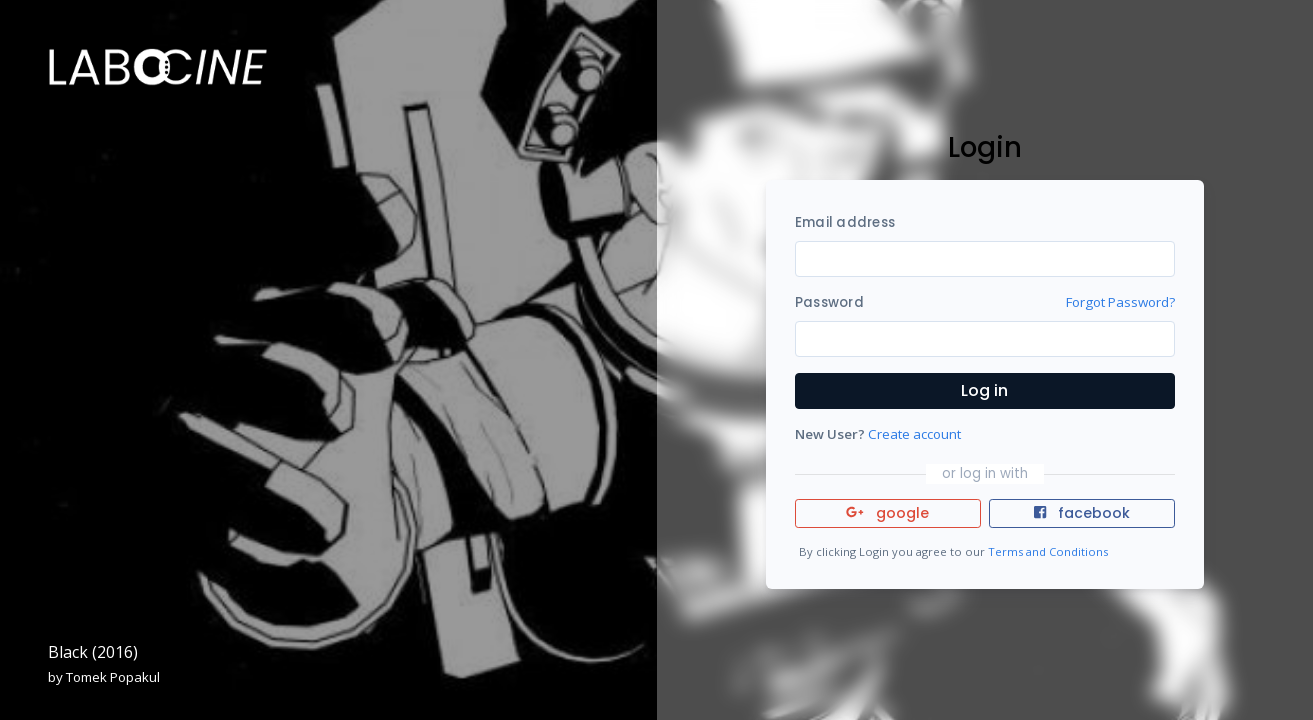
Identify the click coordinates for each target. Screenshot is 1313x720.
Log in (984, 390)
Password (829, 302)
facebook (1082, 513)
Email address (845, 222)
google (887, 513)
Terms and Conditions (1048, 551)
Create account (914, 434)
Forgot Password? (1120, 302)
